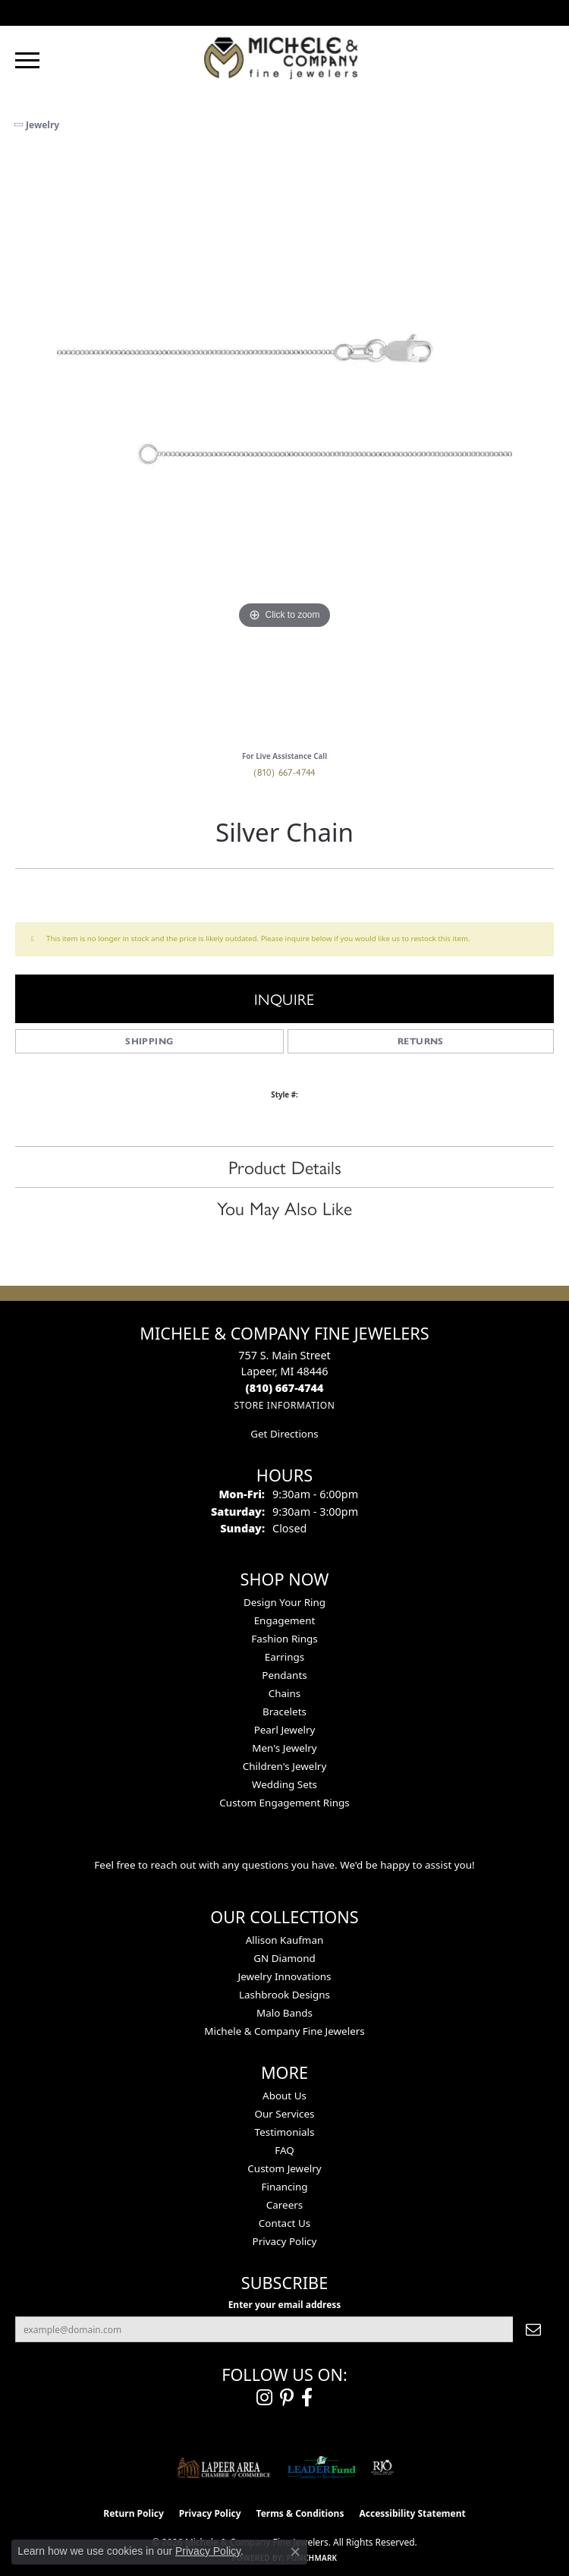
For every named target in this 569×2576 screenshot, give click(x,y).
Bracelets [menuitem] (284, 1711)
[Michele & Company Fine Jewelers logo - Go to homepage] (284, 57)
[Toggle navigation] (27, 60)
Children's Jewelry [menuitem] (285, 1766)
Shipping (149, 1041)
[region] (284, 447)
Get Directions (284, 1434)
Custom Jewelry (284, 2168)
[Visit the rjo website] (382, 2467)
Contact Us (284, 2223)
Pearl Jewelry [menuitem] (285, 1730)
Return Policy (133, 2513)
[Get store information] (284, 1405)
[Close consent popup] (295, 2551)
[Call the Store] (285, 1388)
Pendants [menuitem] (284, 1675)
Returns (421, 1041)
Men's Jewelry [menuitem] (284, 1748)
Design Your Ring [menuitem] (284, 1602)
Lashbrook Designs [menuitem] (284, 1994)
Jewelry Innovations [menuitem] (284, 1976)
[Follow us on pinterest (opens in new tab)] (287, 2398)
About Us (284, 2095)
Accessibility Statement (412, 2513)
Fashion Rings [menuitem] (284, 1638)
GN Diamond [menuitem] (284, 1958)
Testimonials (285, 2132)
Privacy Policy (285, 2241)
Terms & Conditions (300, 2513)
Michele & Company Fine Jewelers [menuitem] (284, 2031)
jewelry (42, 124)
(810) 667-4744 (284, 771)
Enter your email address (284, 2304)
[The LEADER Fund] (321, 2467)
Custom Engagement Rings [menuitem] (284, 1802)
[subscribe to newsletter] (533, 2329)
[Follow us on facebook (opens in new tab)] (307, 2398)
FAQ (284, 2150)
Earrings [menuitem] (285, 1657)
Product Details (284, 1166)
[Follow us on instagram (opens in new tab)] (264, 2398)
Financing (284, 2186)
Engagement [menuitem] (285, 1620)
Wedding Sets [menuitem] (284, 1784)
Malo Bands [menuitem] (284, 2013)
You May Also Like (284, 1207)
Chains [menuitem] (285, 1693)
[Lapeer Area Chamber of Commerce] (223, 2467)
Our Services (284, 2114)
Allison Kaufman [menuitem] (285, 1940)
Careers (284, 2205)
